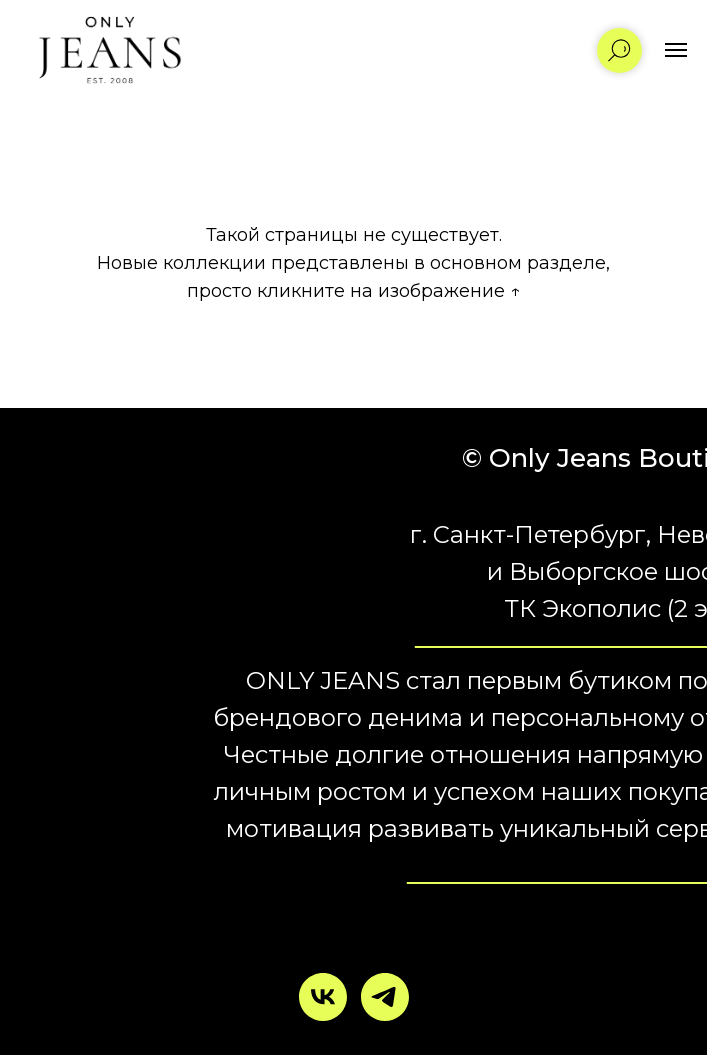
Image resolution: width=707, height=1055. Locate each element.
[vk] (323, 997)
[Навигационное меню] (676, 50)
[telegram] (385, 997)
